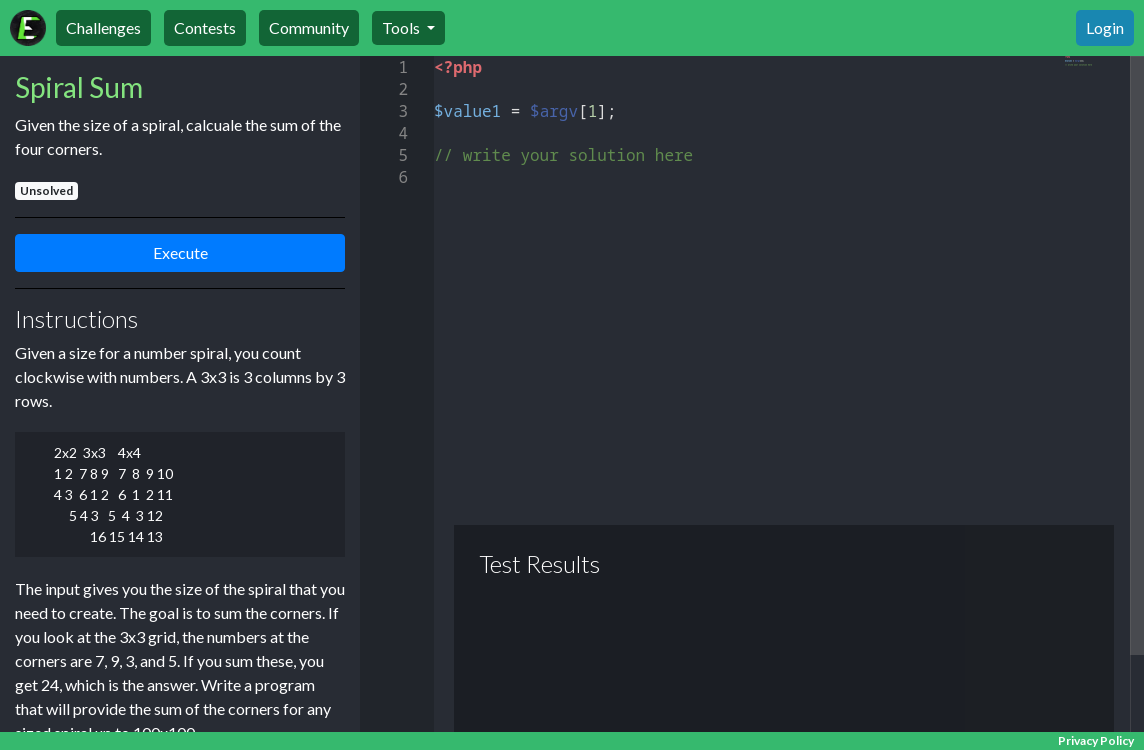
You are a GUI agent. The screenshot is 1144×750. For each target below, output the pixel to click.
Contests (205, 27)
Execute (180, 252)
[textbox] (434, 56)
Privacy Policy (1096, 740)
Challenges (103, 27)
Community (309, 27)
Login (1105, 27)
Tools (402, 27)
